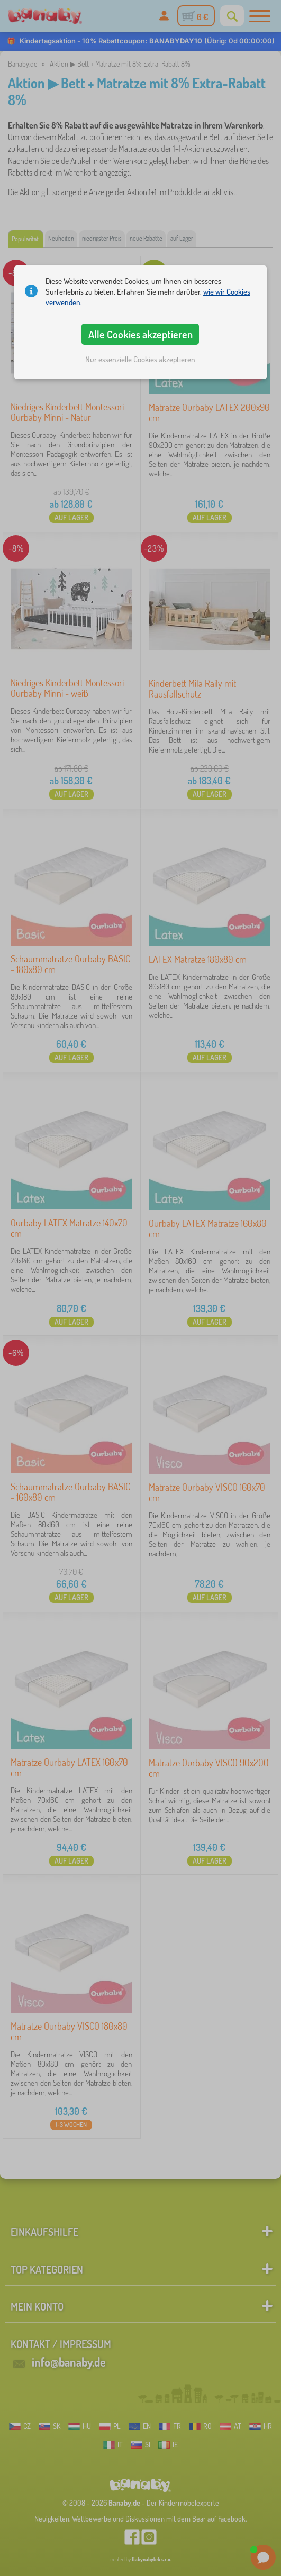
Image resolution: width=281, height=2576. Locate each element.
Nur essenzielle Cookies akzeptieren (140, 359)
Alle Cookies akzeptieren (140, 334)
